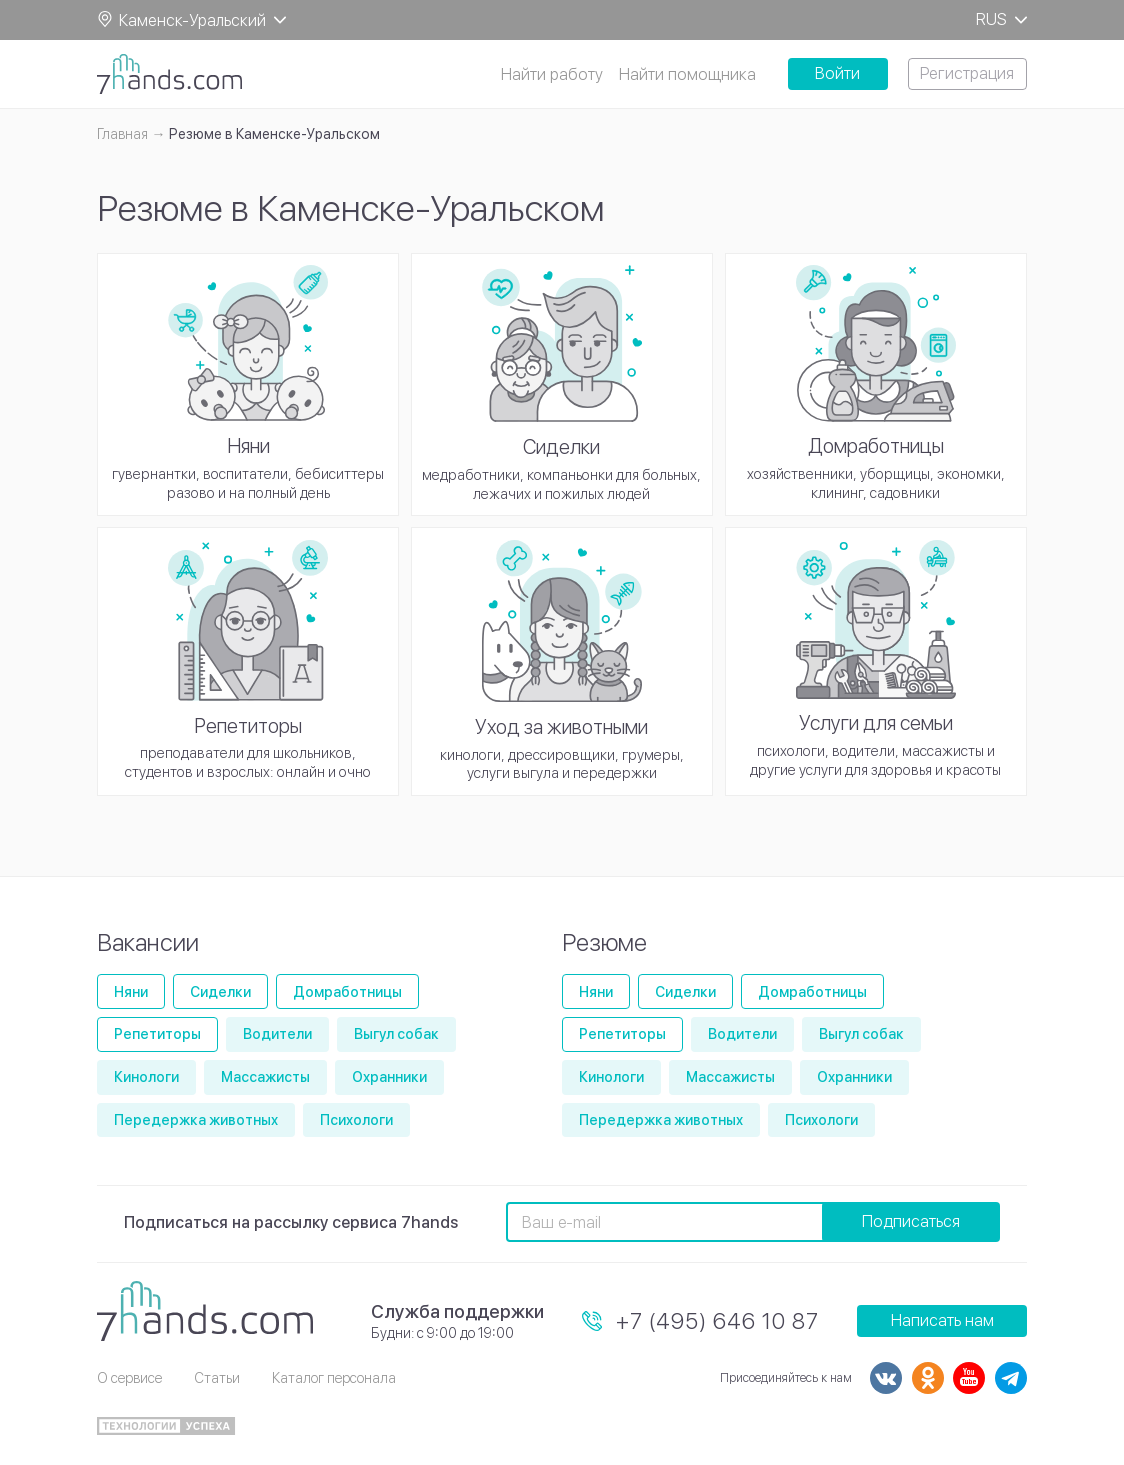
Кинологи (146, 1077)
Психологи (356, 1120)
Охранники (389, 1077)
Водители (277, 1034)
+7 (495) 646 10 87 (717, 1321)
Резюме (604, 942)
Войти (837, 73)
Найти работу (552, 74)
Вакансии (148, 942)
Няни (131, 992)
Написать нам (942, 1320)
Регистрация (967, 73)
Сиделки (220, 992)
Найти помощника (687, 74)
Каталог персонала (334, 1378)
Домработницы (347, 992)
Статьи (217, 1378)
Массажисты (265, 1077)
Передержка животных (196, 1120)
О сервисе (129, 1378)
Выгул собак (396, 1034)
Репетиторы (157, 1034)
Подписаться (911, 1221)
